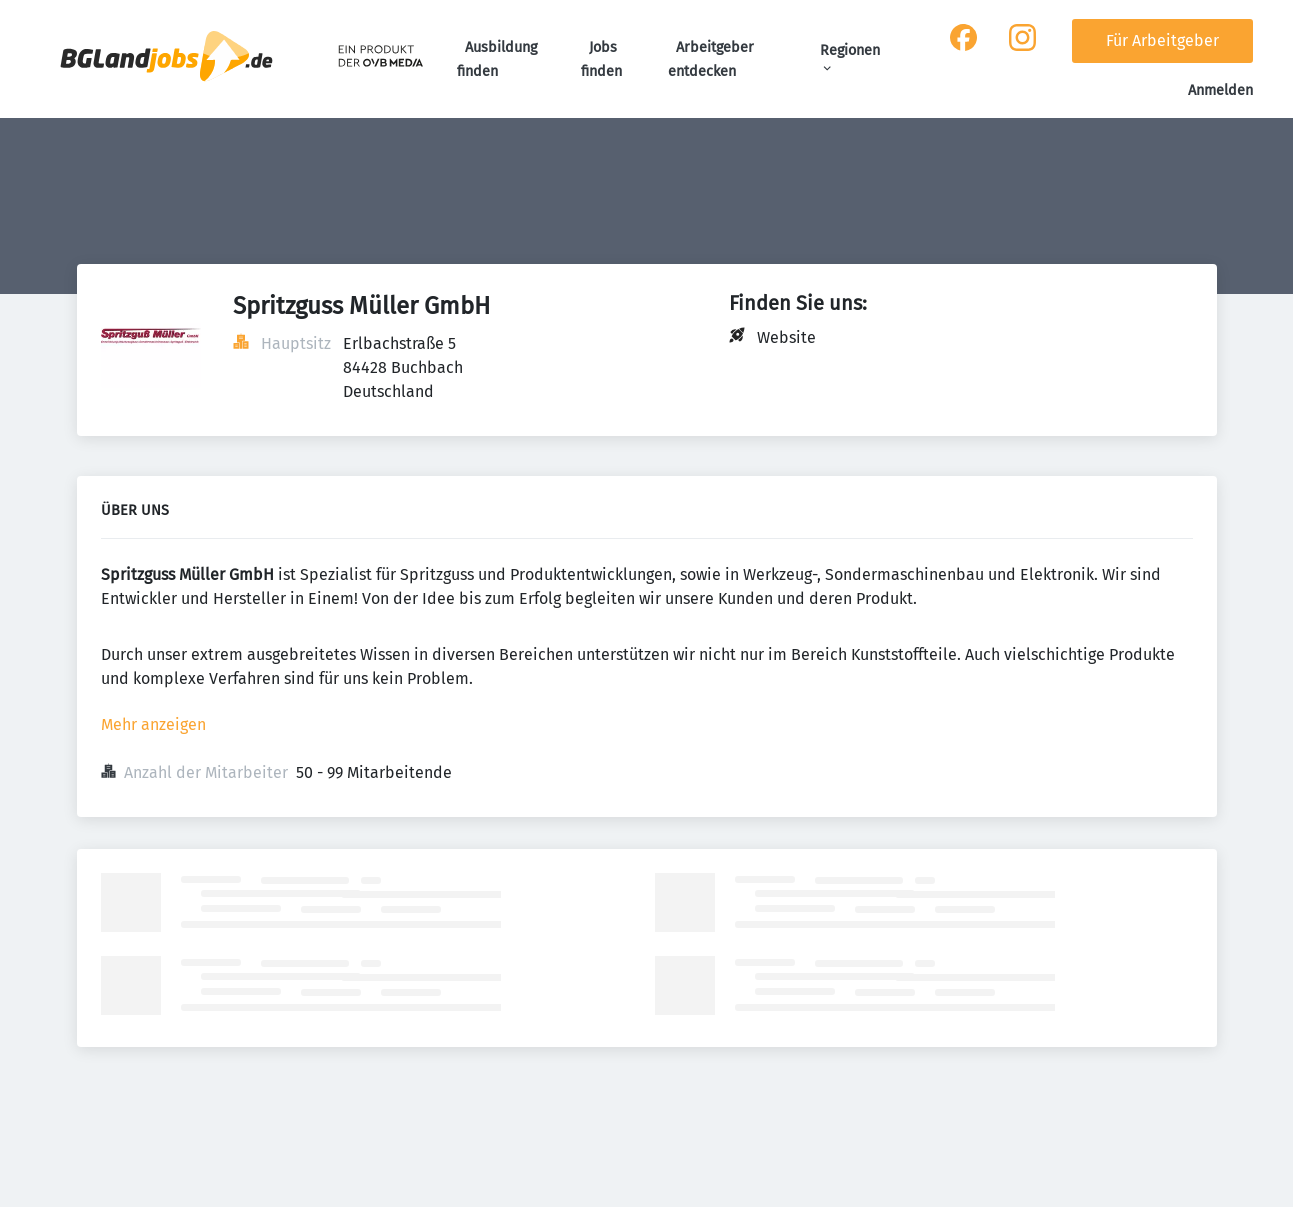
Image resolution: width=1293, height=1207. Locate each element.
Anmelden (1220, 90)
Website (786, 337)
